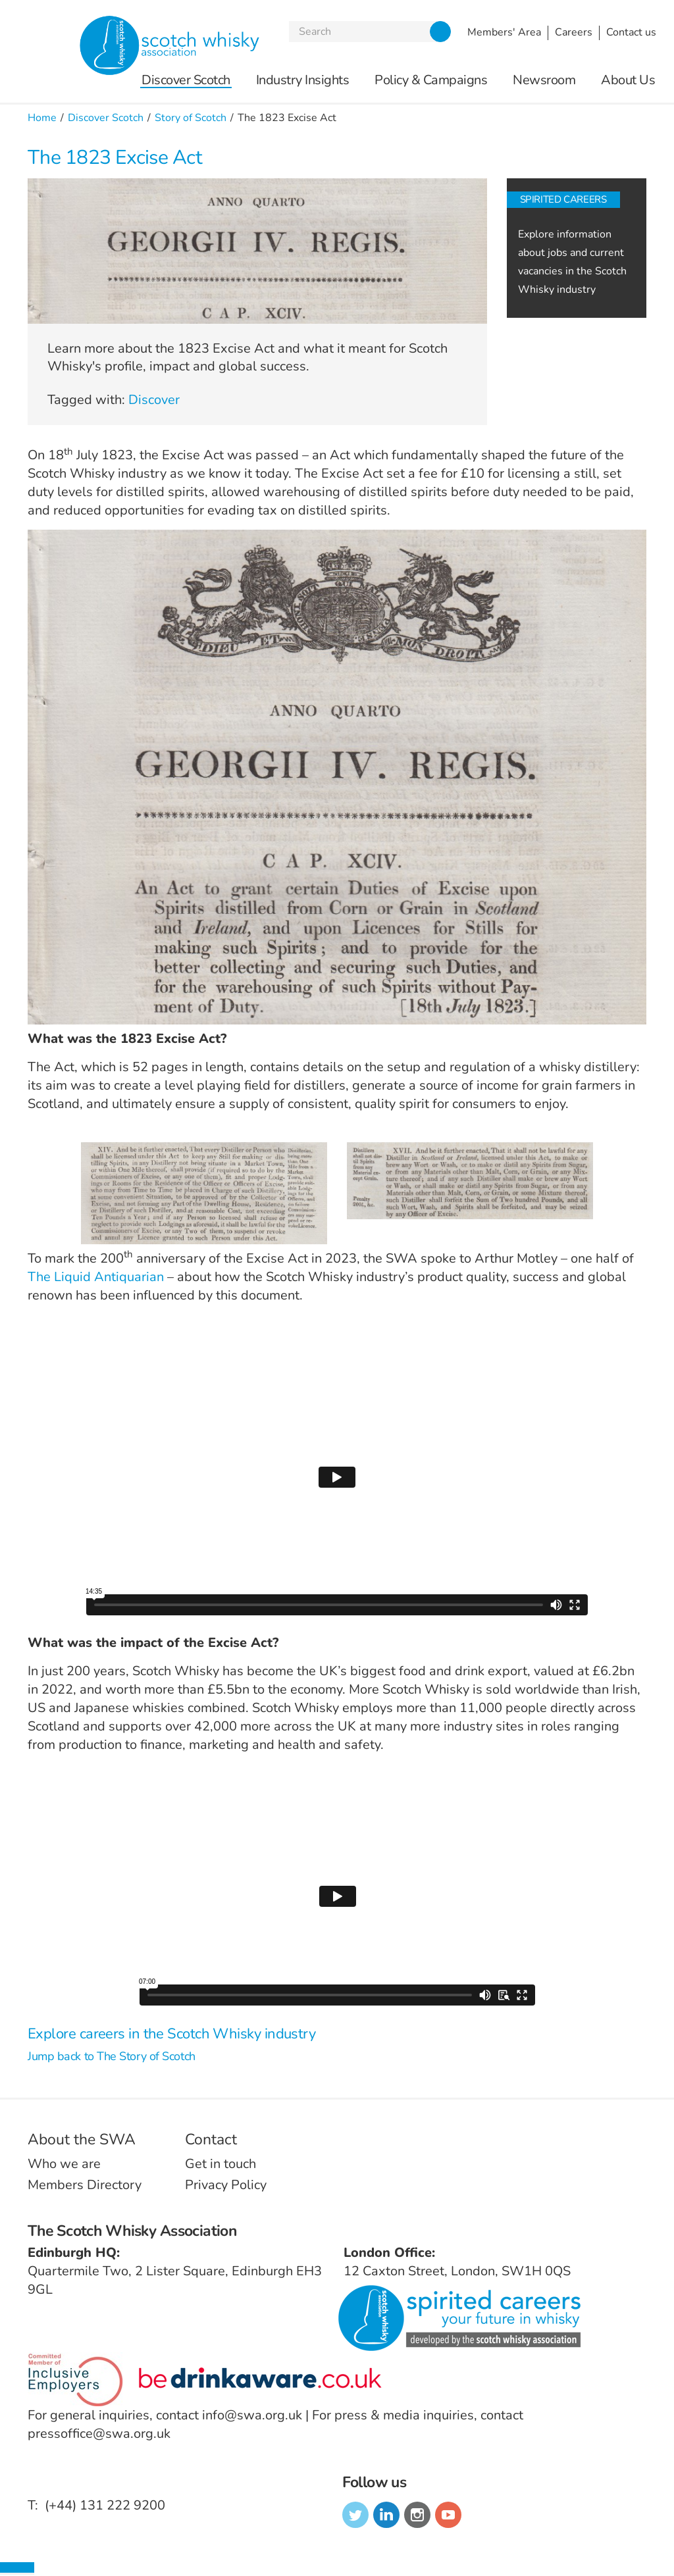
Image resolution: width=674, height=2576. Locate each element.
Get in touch (220, 2164)
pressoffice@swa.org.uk (99, 2433)
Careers (573, 32)
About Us (628, 81)
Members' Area (504, 32)
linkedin (386, 2515)
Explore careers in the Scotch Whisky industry (171, 2034)
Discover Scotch (186, 81)
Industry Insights (303, 81)
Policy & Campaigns (431, 81)
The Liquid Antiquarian (96, 1277)
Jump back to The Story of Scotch (111, 2056)
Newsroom (544, 81)
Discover (154, 400)
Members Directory (85, 2185)
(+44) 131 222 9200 (105, 2505)
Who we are (64, 2164)
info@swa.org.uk (252, 2415)
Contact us (631, 32)
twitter (355, 2515)
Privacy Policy (226, 2185)
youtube (448, 2515)
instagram (417, 2515)
